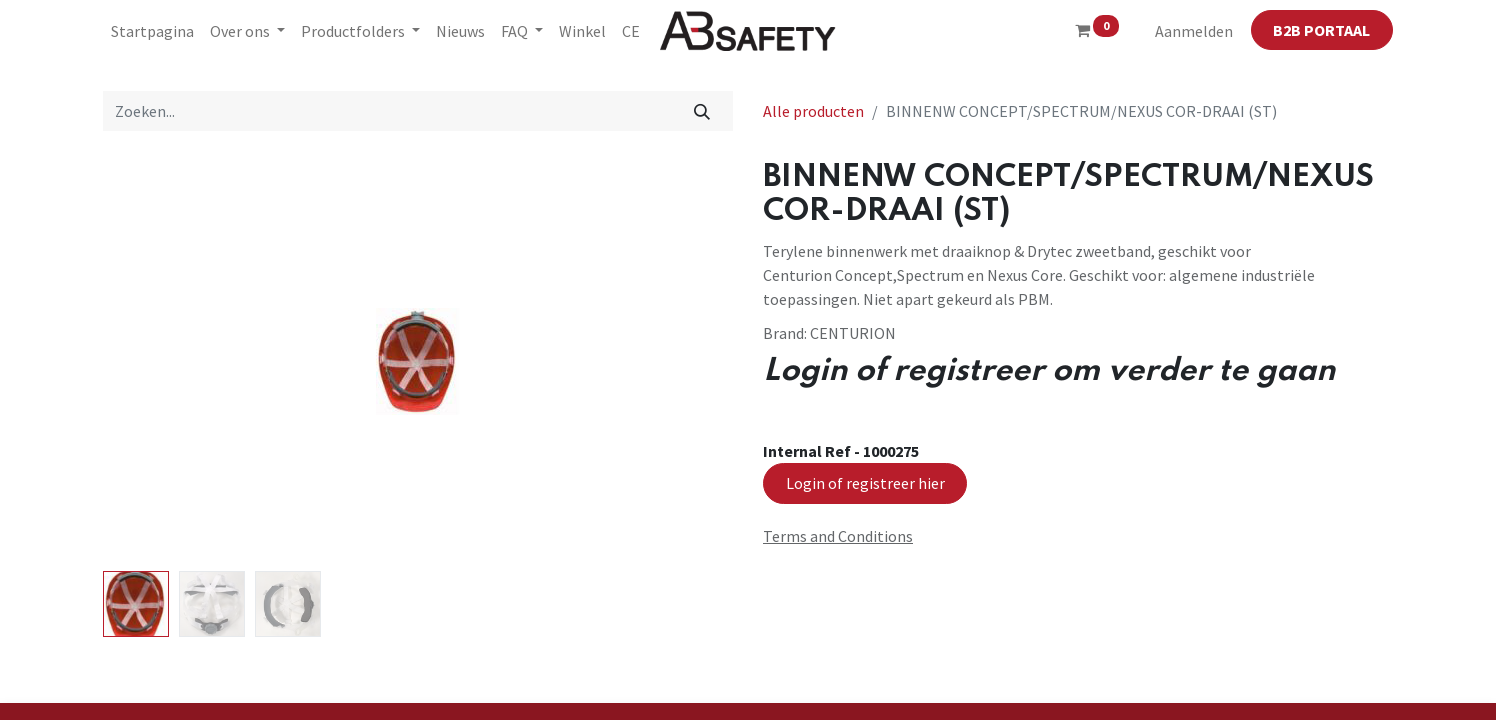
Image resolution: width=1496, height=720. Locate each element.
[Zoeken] (702, 111)
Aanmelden (1194, 31)
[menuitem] (152, 31)
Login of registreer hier (865, 483)
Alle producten (813, 111)
